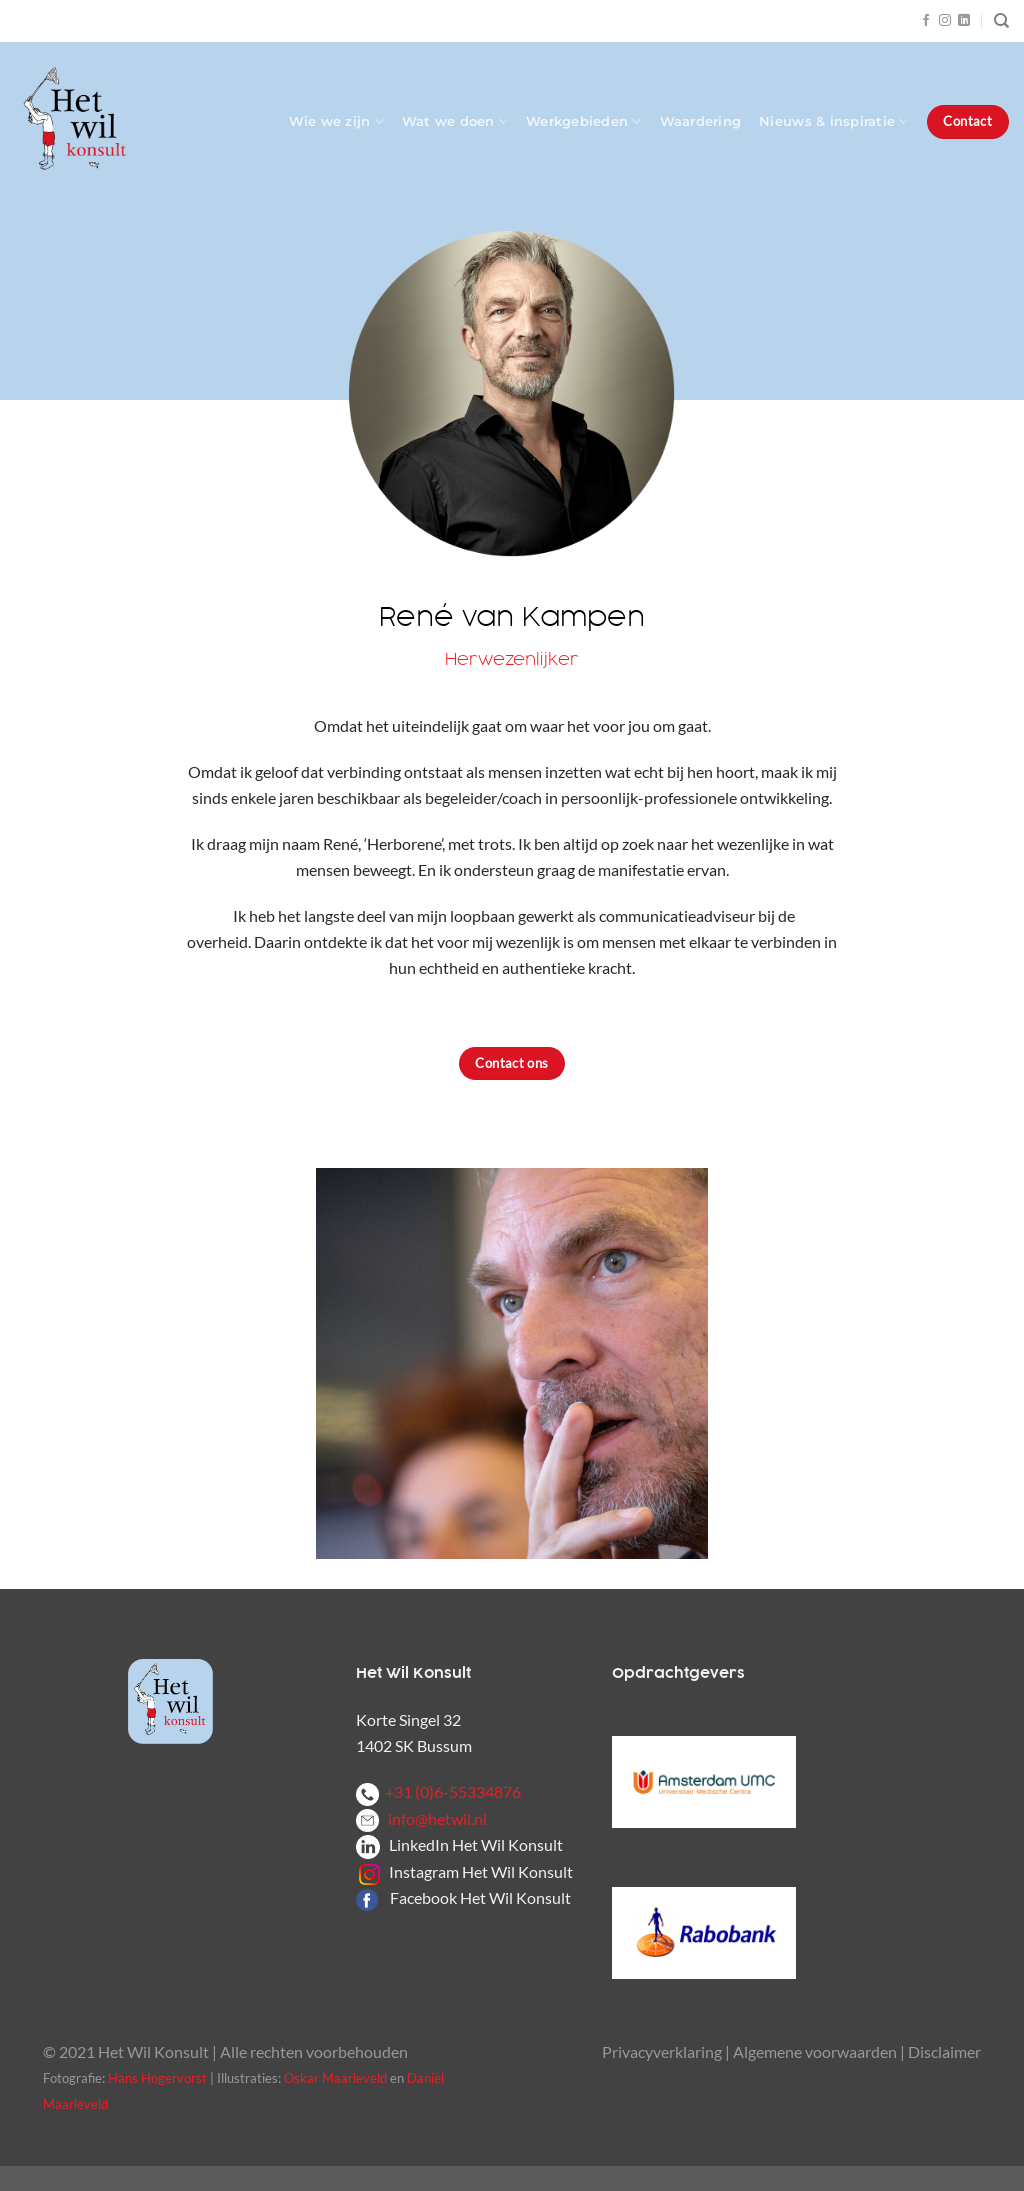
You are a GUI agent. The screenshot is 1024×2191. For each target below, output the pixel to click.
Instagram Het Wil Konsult (481, 1871)
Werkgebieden (584, 121)
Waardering (701, 121)
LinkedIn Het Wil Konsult (476, 1844)
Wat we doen (455, 121)
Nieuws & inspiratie (833, 121)
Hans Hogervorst (157, 2078)
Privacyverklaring (662, 2051)
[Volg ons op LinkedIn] (964, 21)
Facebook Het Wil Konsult (480, 1897)
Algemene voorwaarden (815, 2051)
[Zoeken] (1001, 21)
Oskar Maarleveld (335, 2078)
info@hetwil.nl (421, 1818)
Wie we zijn (336, 121)
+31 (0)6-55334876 (438, 1791)
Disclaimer (944, 2051)
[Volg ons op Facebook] (926, 21)
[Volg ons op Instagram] (945, 21)
